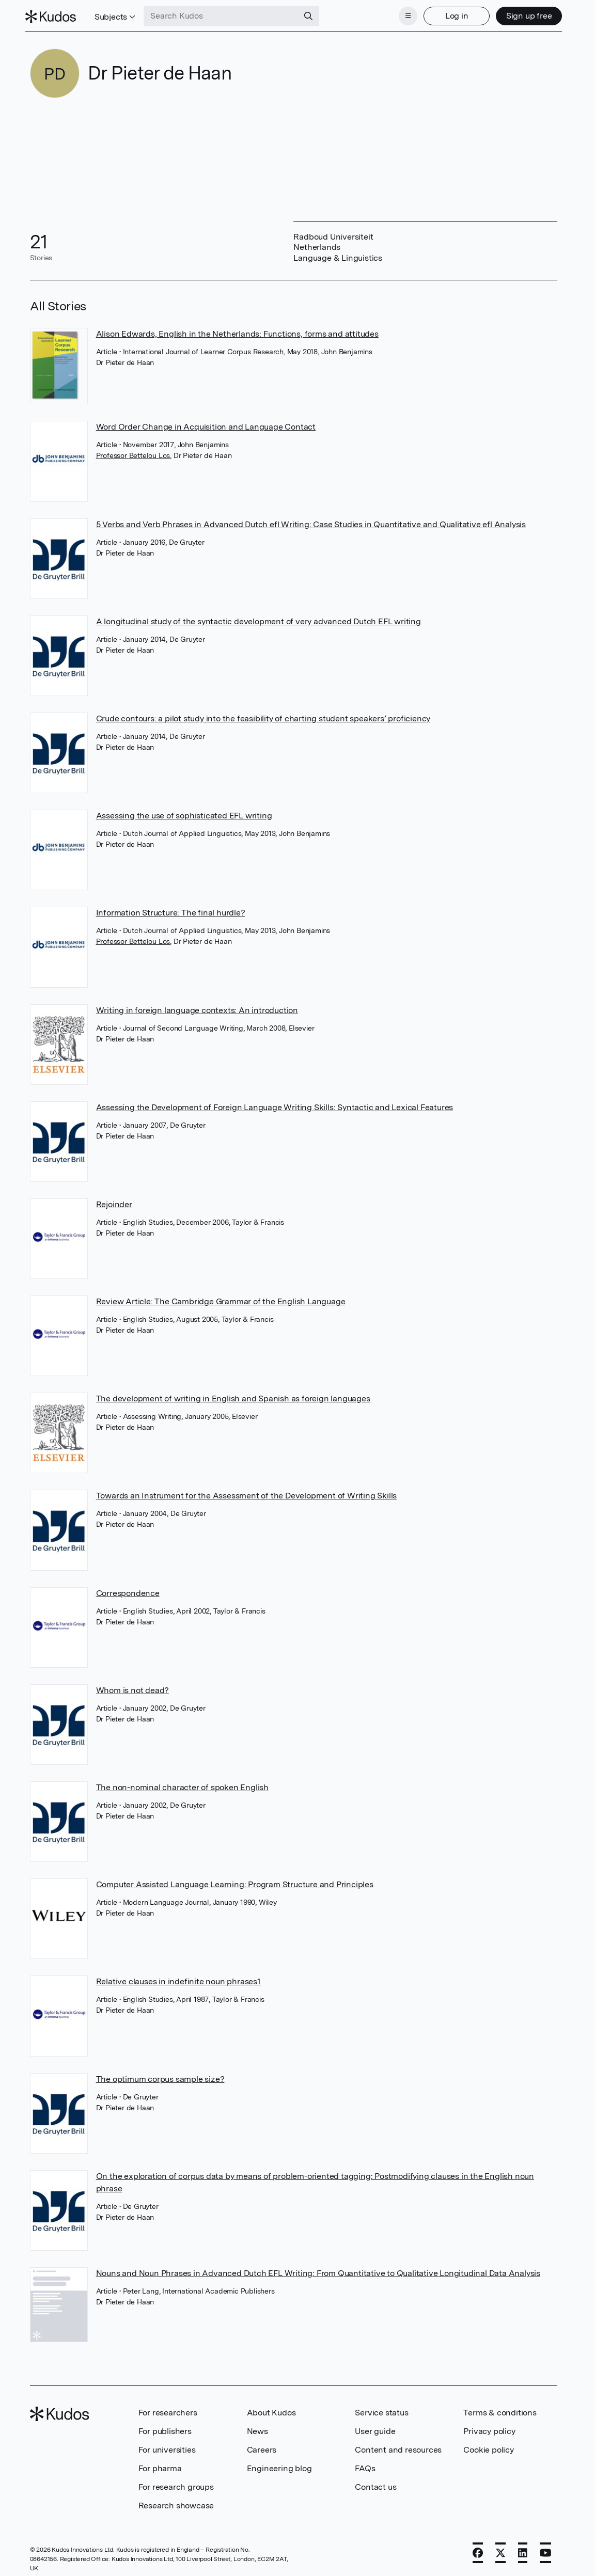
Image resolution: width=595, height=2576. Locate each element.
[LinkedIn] (522, 2549)
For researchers (167, 2409)
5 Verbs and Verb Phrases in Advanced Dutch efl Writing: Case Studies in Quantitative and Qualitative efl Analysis (311, 521)
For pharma (160, 2465)
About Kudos (271, 2409)
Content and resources (398, 2447)
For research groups (176, 2484)
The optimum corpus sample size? (160, 2076)
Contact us (375, 2484)
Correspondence (128, 1590)
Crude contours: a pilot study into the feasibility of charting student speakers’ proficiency (263, 715)
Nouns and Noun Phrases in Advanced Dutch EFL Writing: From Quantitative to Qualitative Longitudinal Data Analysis (318, 2270)
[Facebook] (478, 2549)
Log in (452, 14)
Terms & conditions (499, 2409)
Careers (262, 2447)
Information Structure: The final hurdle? (170, 909)
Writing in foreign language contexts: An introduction (197, 1007)
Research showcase (176, 2502)
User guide (375, 2428)
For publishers (165, 2428)
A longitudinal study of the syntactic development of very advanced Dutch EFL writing (258, 618)
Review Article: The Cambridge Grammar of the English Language (221, 1298)
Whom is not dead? (132, 1687)
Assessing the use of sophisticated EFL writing (184, 812)
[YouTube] (546, 2549)
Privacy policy (489, 2428)
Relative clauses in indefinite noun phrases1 (178, 1978)
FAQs (365, 2465)
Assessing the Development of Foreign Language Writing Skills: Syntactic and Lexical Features (274, 1104)
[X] (500, 2549)
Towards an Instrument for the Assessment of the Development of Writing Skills (246, 1492)
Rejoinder (114, 1201)
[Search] (313, 14)
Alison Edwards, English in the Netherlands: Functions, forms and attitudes (237, 331)
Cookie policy (488, 2447)
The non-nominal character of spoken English (182, 1784)
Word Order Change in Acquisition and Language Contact (206, 424)
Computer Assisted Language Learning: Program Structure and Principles (234, 1881)
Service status (381, 2409)
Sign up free (524, 14)
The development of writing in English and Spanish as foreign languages (233, 1395)
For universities (167, 2447)
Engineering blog (279, 2465)
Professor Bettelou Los (133, 452)
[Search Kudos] (226, 14)
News (257, 2428)
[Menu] (403, 14)
